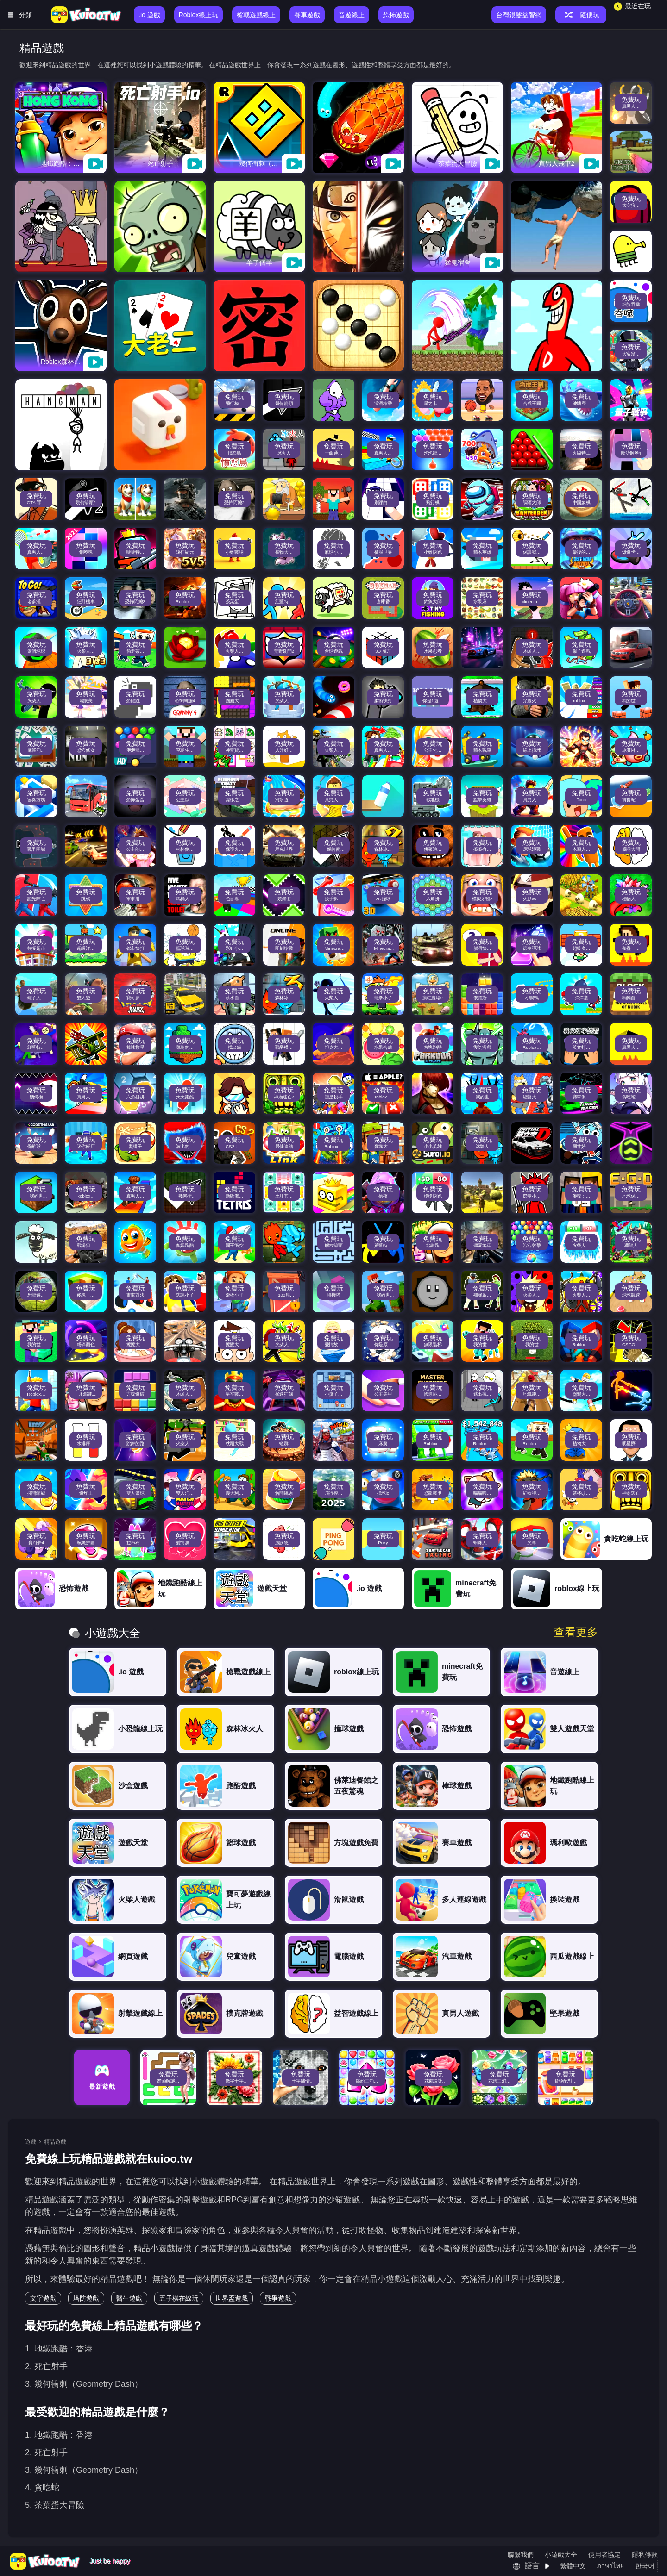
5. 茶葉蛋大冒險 (54, 2505)
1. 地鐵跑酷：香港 (59, 2349)
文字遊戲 (43, 2298)
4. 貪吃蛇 (42, 2487)
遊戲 (30, 2142)
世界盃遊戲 (231, 2298)
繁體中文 (573, 2566)
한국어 (644, 2566)
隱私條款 (645, 2554)
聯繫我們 (521, 2554)
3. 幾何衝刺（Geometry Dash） (84, 2384)
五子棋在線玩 (178, 2298)
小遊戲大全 (561, 2554)
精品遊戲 (55, 2142)
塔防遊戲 (86, 2298)
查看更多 (576, 1632)
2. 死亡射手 (46, 2366)
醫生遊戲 (129, 2298)
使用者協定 (604, 2554)
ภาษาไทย (610, 2566)
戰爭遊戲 (278, 2298)
